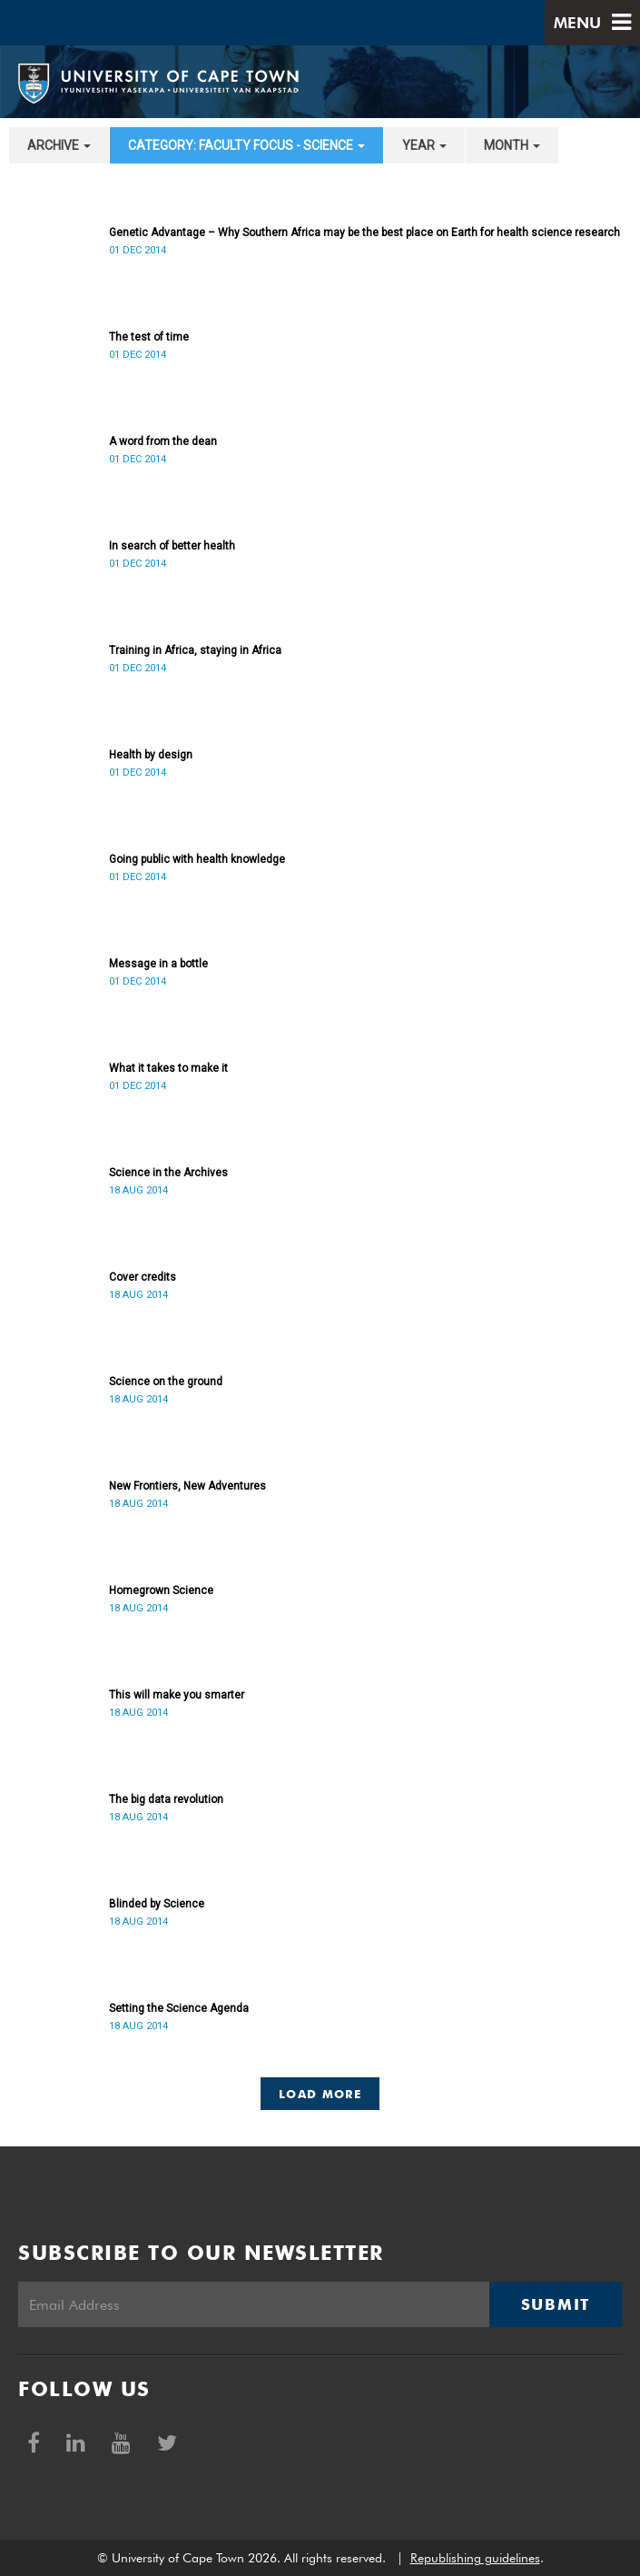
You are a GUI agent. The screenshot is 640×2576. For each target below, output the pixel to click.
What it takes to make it (168, 1068)
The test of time (149, 337)
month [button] (512, 145)
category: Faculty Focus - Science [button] (246, 145)
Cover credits (142, 1277)
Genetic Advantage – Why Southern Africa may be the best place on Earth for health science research (364, 232)
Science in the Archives (168, 1172)
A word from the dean (163, 441)
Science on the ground (165, 1381)
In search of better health (172, 546)
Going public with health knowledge (197, 859)
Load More (320, 2093)
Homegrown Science (161, 1590)
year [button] (424, 145)
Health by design (150, 754)
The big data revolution (166, 1799)
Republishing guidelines (475, 2558)
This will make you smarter (176, 1695)
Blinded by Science (156, 1903)
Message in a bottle (158, 963)
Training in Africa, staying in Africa (195, 650)
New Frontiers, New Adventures (187, 1486)
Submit (555, 2304)
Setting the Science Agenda (179, 2008)
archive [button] (59, 145)
